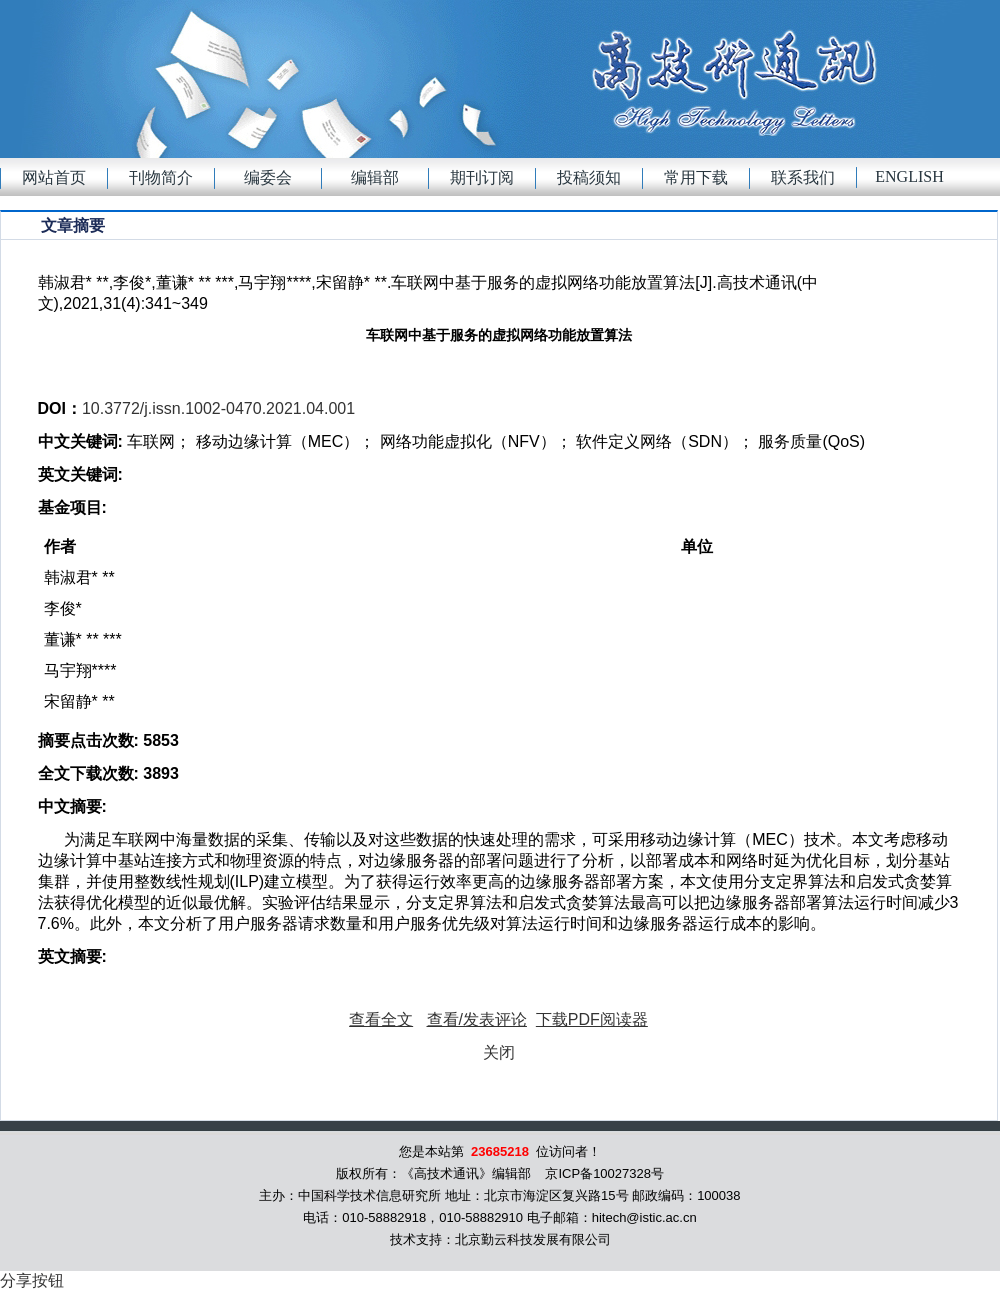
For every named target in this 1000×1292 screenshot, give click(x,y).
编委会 (268, 177)
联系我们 (803, 177)
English (909, 176)
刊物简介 (161, 177)
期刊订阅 (482, 177)
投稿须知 (589, 177)
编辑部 (375, 177)
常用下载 (696, 177)
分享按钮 (32, 1280)
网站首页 (54, 177)
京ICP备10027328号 (604, 1173)
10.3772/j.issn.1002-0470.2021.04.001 (218, 408)
